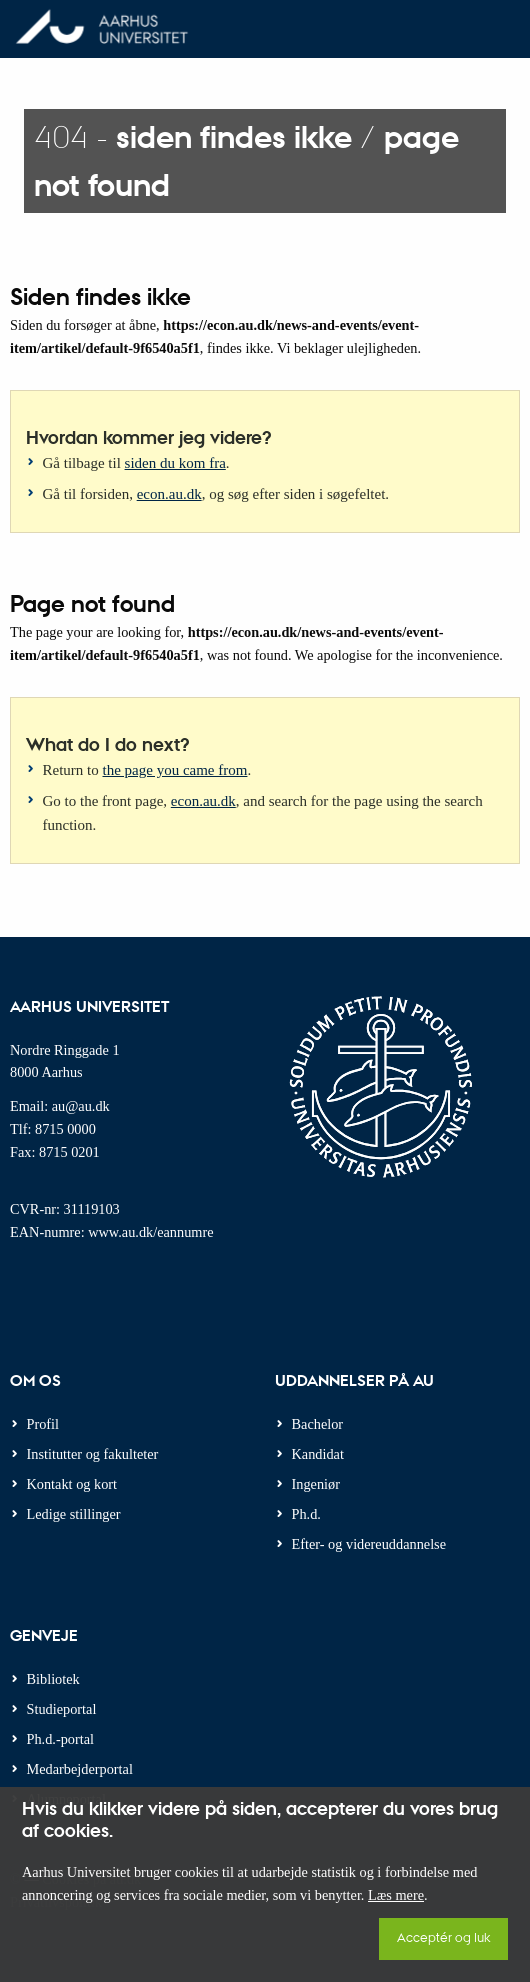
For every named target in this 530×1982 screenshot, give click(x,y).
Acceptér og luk (443, 1936)
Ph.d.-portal (61, 1739)
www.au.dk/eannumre (150, 1232)
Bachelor (318, 1424)
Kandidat (318, 1454)
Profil (43, 1424)
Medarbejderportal (80, 1769)
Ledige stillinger (74, 1514)
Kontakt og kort (72, 1484)
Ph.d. (306, 1514)
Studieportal (62, 1709)
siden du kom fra (175, 463)
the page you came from (175, 770)
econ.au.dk (169, 494)
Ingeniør (316, 1484)
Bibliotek (53, 1679)
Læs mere (396, 1895)
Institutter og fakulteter (93, 1454)
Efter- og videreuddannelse (369, 1544)
